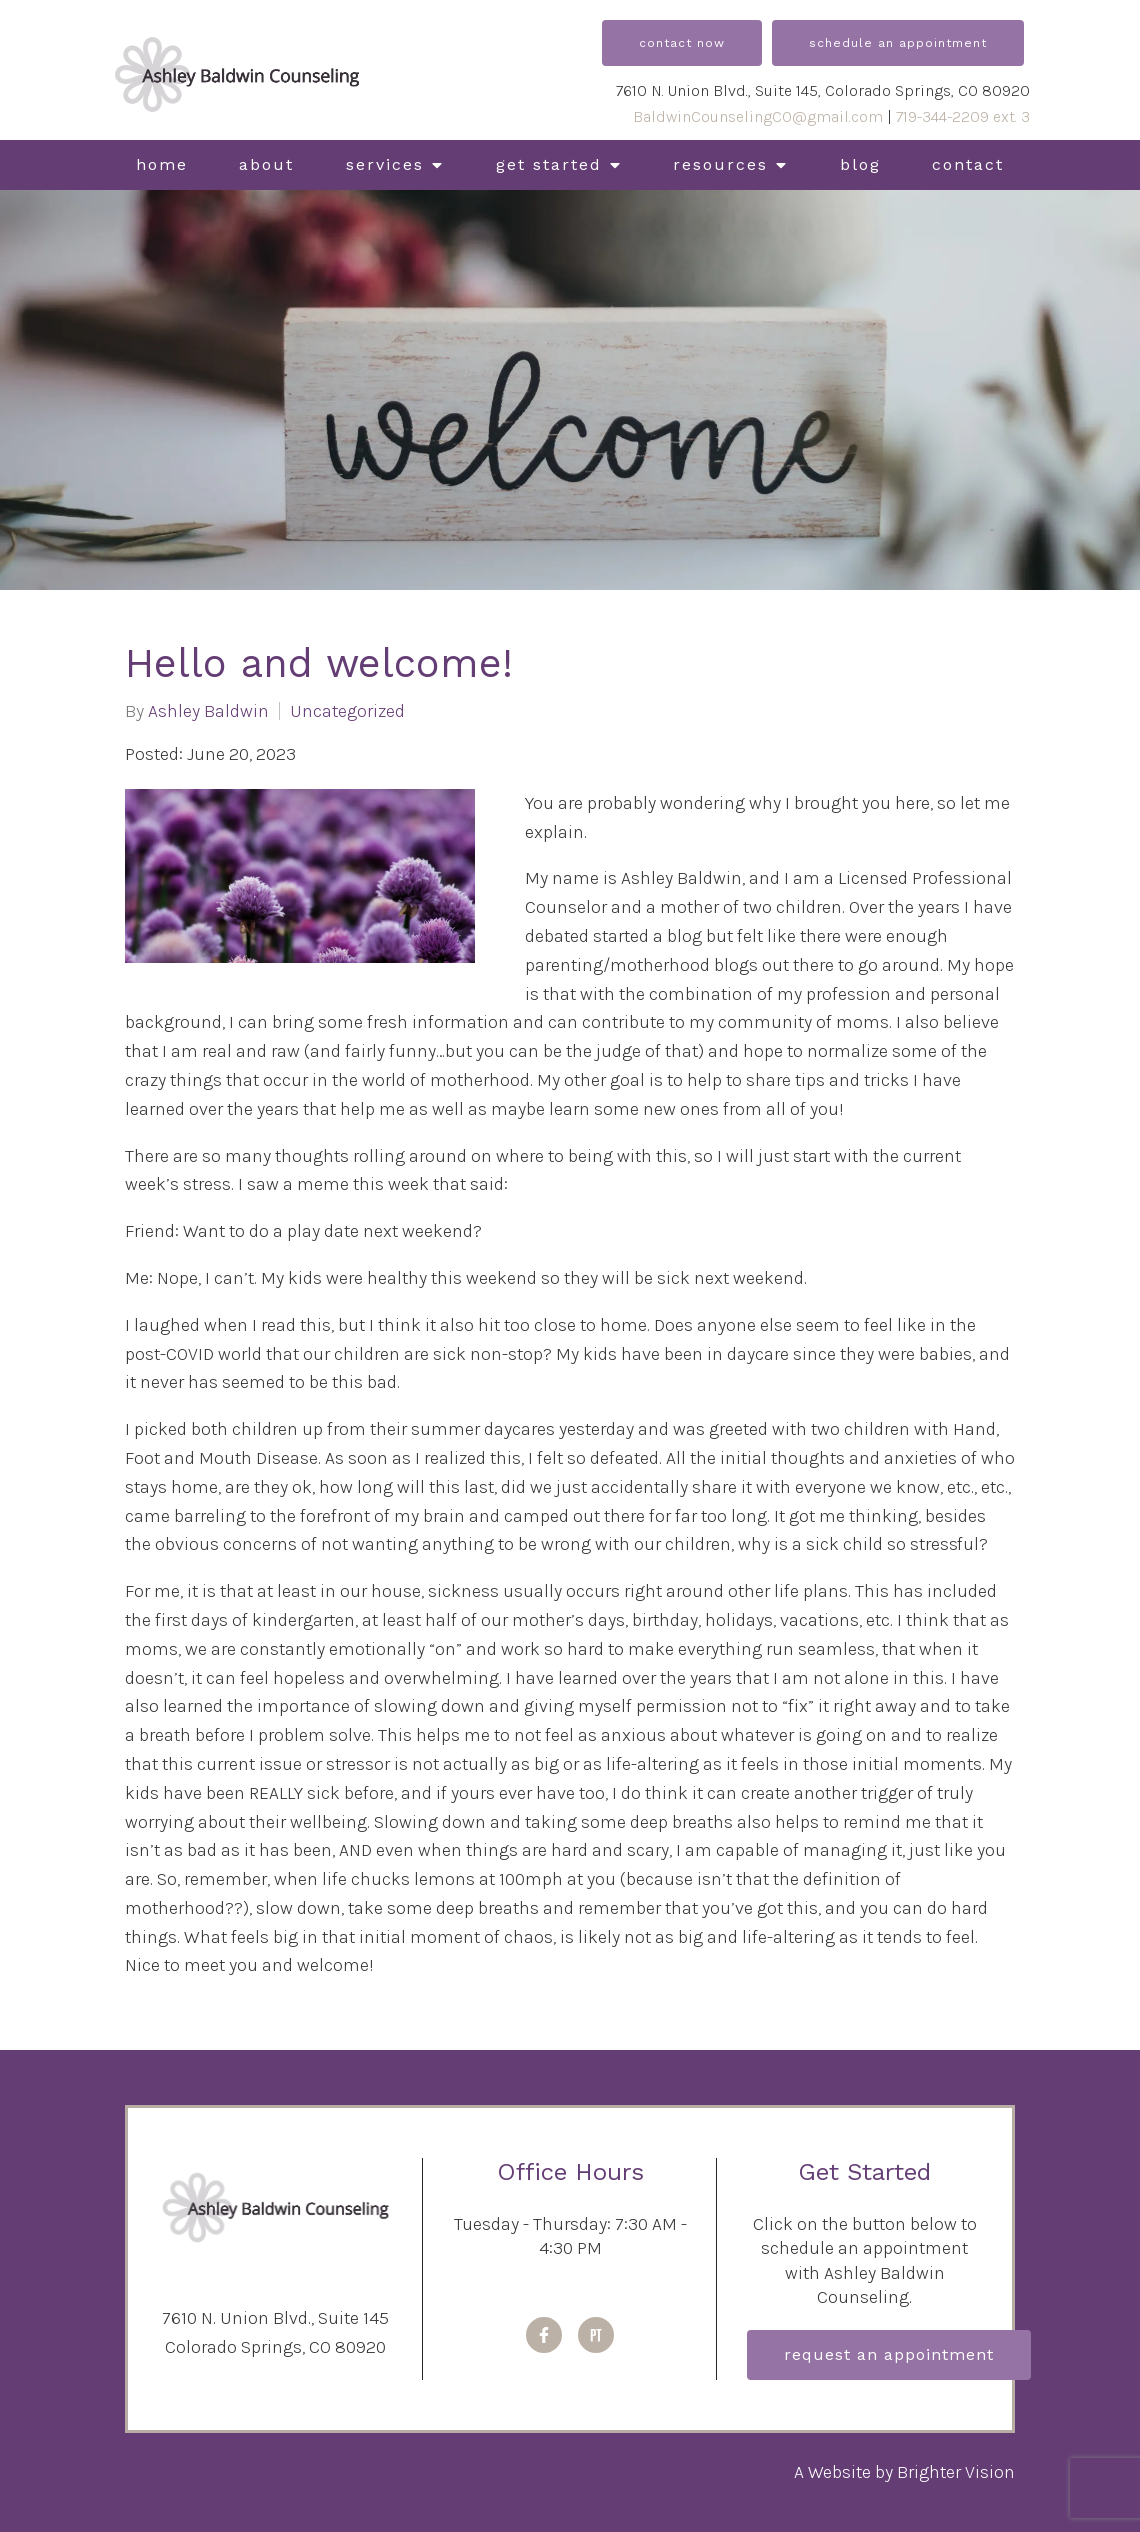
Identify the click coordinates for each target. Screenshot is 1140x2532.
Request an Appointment (889, 2354)
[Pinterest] (596, 2335)
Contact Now (682, 43)
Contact (968, 164)
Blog (860, 164)
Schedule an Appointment (898, 43)
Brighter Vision (956, 2472)
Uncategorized (347, 711)
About (266, 164)
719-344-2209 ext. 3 (963, 116)
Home (162, 164)
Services (385, 164)
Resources (720, 164)
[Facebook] (544, 2335)
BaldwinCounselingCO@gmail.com (758, 116)
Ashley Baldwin (208, 711)
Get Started (549, 164)
